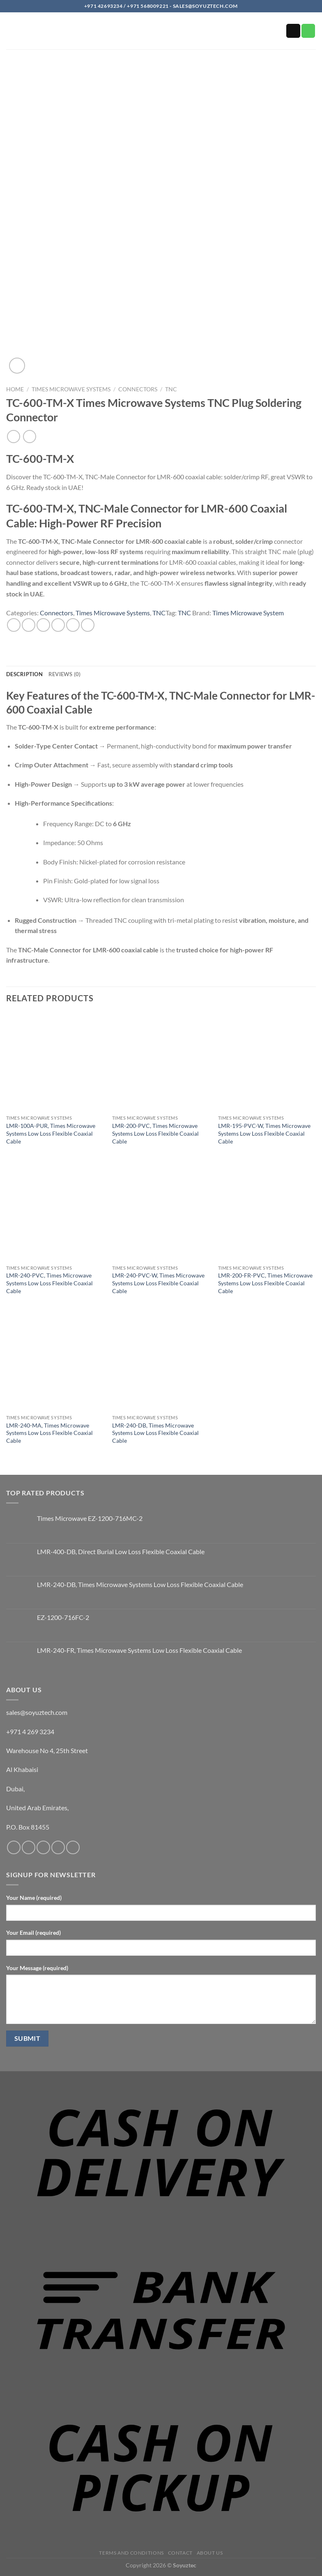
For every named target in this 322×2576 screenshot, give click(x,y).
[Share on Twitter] (43, 625)
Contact (180, 2553)
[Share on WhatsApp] (14, 625)
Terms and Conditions (131, 2553)
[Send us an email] (293, 31)
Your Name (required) (34, 1897)
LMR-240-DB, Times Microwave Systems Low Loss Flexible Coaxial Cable (155, 1433)
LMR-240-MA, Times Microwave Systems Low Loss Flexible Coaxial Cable (49, 1433)
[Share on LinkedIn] (87, 625)
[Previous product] (29, 436)
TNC (171, 389)
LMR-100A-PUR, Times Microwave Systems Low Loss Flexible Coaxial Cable (50, 1133)
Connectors (137, 389)
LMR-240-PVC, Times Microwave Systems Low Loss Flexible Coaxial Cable (49, 1283)
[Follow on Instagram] (28, 1847)
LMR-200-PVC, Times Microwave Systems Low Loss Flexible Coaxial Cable (155, 1133)
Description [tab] (24, 674)
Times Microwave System (248, 613)
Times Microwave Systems (71, 389)
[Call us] (308, 31)
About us (210, 2553)
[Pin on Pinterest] (73, 625)
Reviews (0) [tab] (64, 674)
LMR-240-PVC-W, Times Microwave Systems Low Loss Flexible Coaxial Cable (158, 1283)
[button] (11, 33)
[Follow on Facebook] (14, 1847)
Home (15, 389)
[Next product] (13, 436)
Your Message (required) (37, 1967)
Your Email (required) (33, 1932)
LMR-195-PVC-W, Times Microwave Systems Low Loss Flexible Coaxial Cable (264, 1133)
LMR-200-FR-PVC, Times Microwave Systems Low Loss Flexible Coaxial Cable (265, 1283)
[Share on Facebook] (28, 625)
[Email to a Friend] (58, 625)
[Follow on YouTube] (73, 1847)
